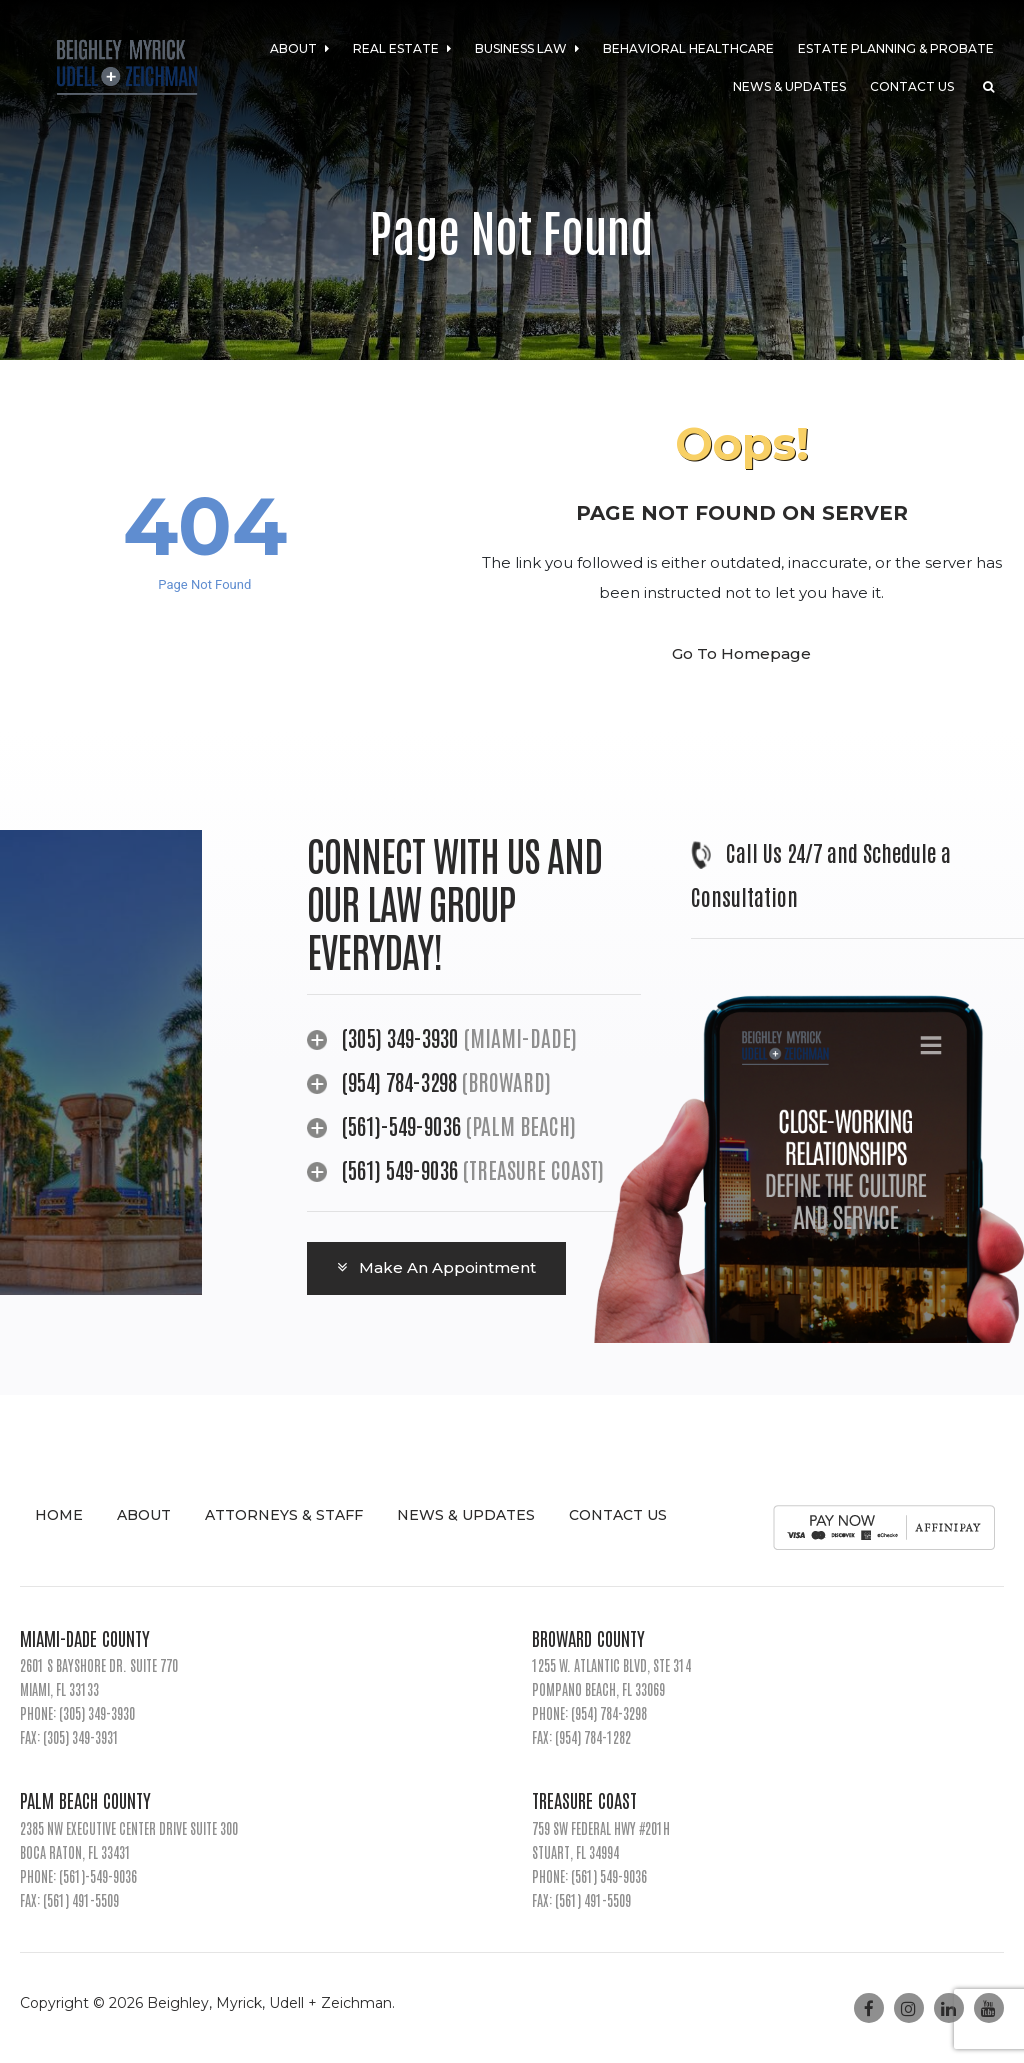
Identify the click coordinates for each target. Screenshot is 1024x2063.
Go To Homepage (741, 653)
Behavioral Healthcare (688, 48)
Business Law (527, 48)
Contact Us (912, 86)
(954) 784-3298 (402, 1081)
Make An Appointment (436, 1267)
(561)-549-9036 (401, 1125)
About (299, 48)
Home (59, 1515)
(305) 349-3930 (400, 1037)
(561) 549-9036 (400, 1169)
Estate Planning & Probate (896, 48)
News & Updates (789, 86)
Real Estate (402, 48)
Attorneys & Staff (284, 1515)
